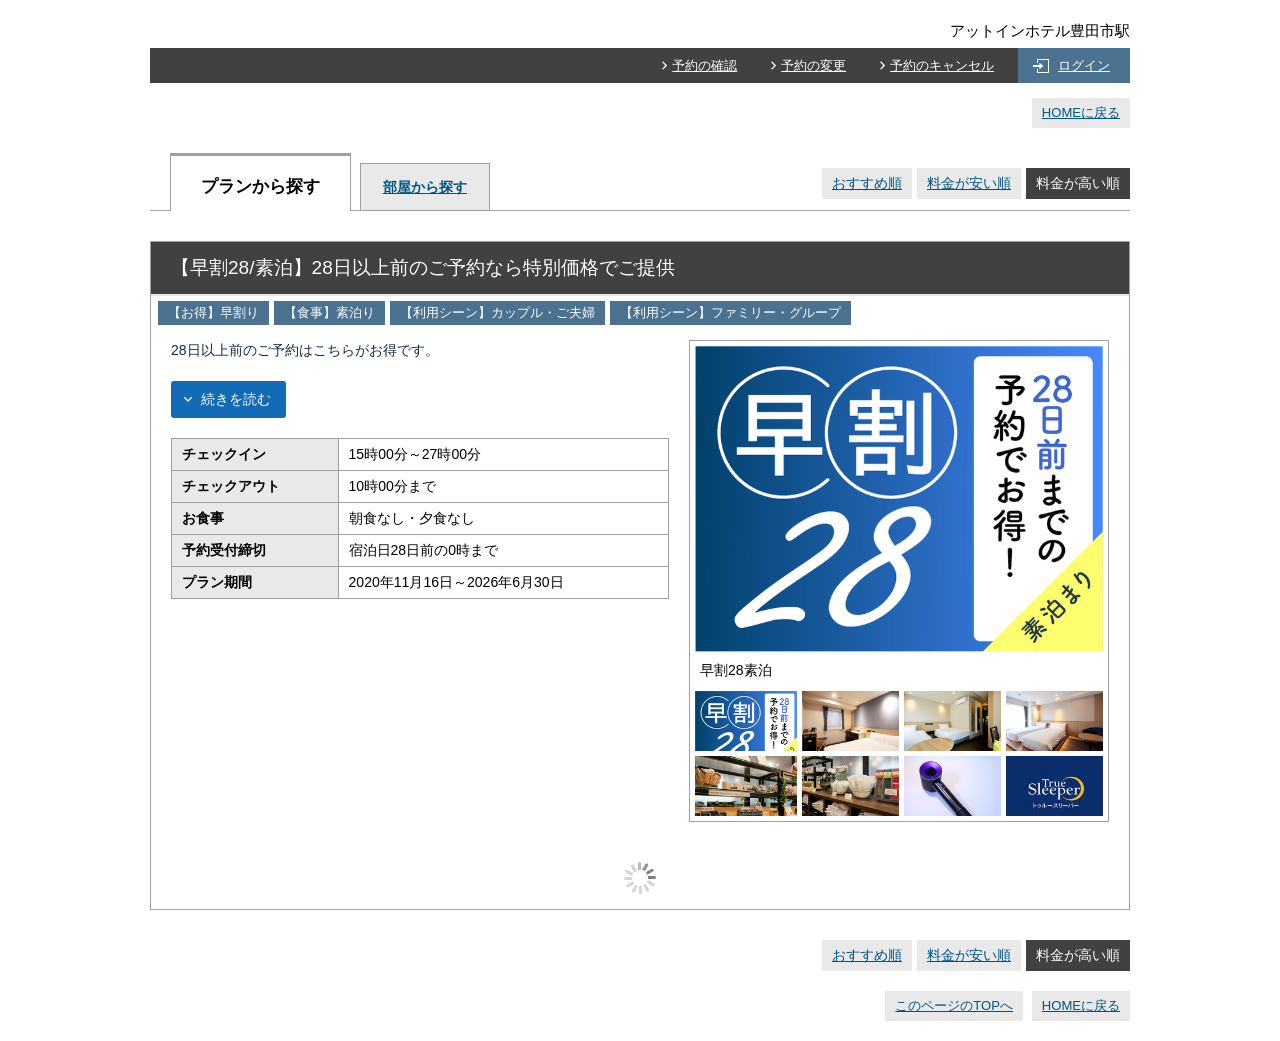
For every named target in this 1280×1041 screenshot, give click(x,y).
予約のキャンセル (942, 65)
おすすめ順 (867, 183)
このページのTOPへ (954, 1005)
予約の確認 (704, 65)
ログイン (1084, 65)
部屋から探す (425, 187)
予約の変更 (813, 65)
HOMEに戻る (1081, 112)
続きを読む (236, 399)
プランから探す (260, 186)
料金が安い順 (969, 183)
